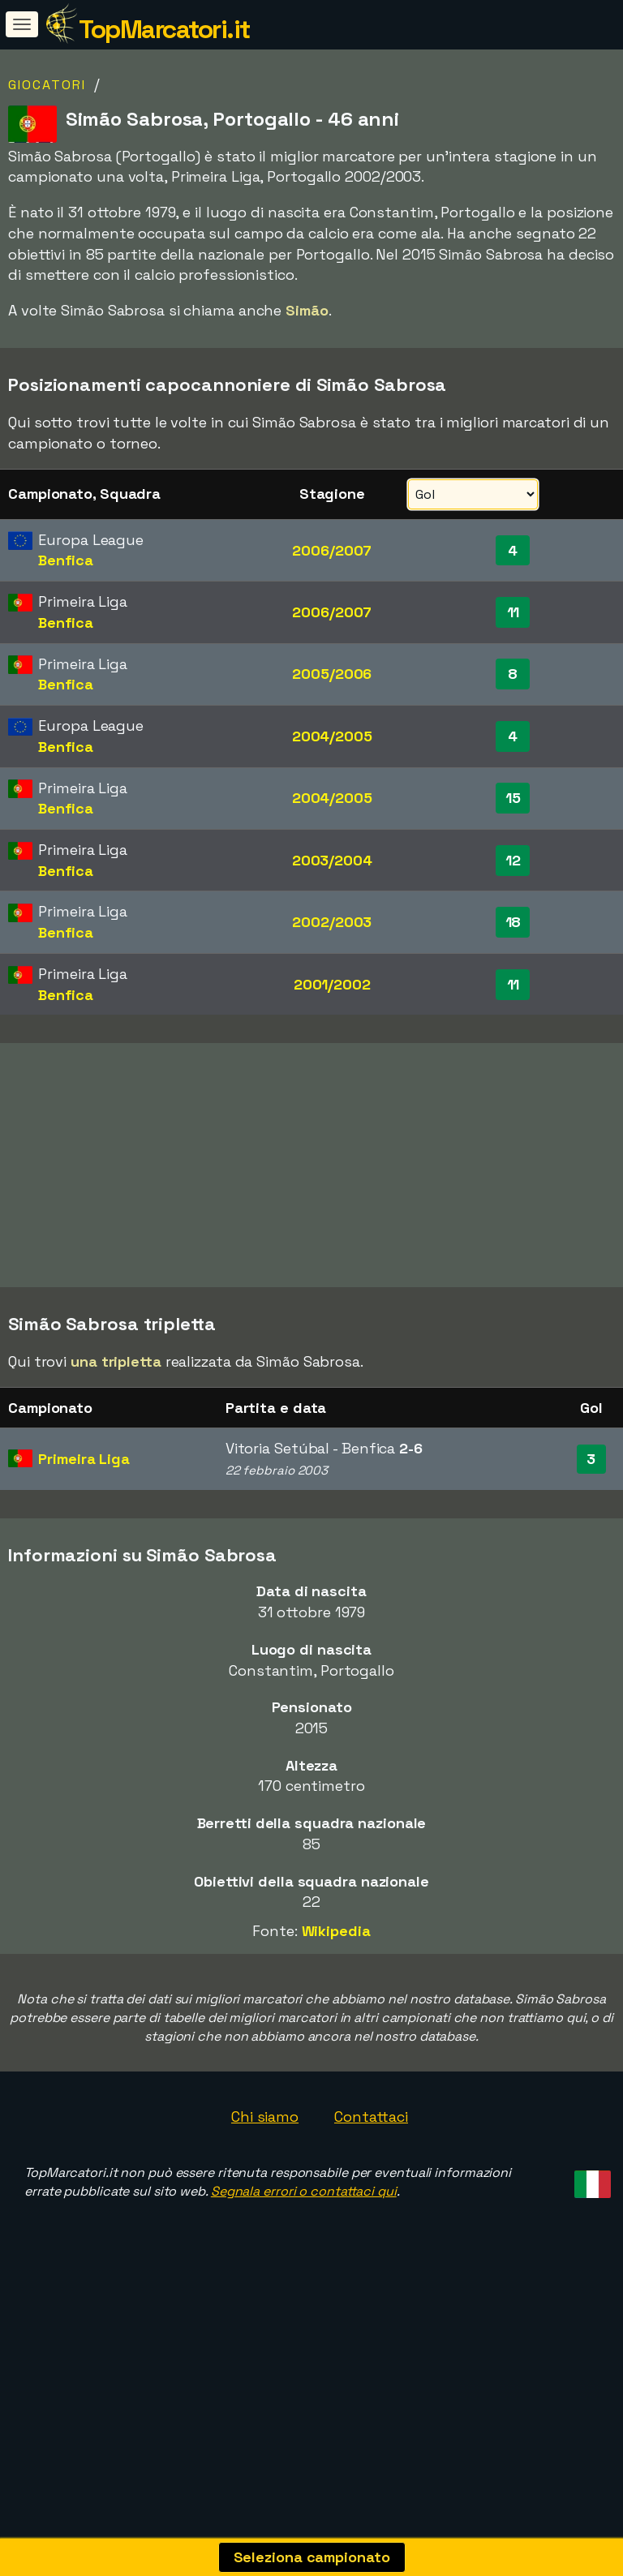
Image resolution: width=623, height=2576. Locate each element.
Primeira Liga (84, 1519)
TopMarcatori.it (164, 29)
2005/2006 (332, 673)
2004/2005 (332, 736)
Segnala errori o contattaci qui (304, 2251)
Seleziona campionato (312, 2557)
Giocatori (47, 84)
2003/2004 (332, 860)
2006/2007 (332, 550)
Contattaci (371, 2177)
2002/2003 (332, 921)
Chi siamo (265, 2177)
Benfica (65, 560)
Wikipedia (336, 1991)
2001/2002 (332, 984)
